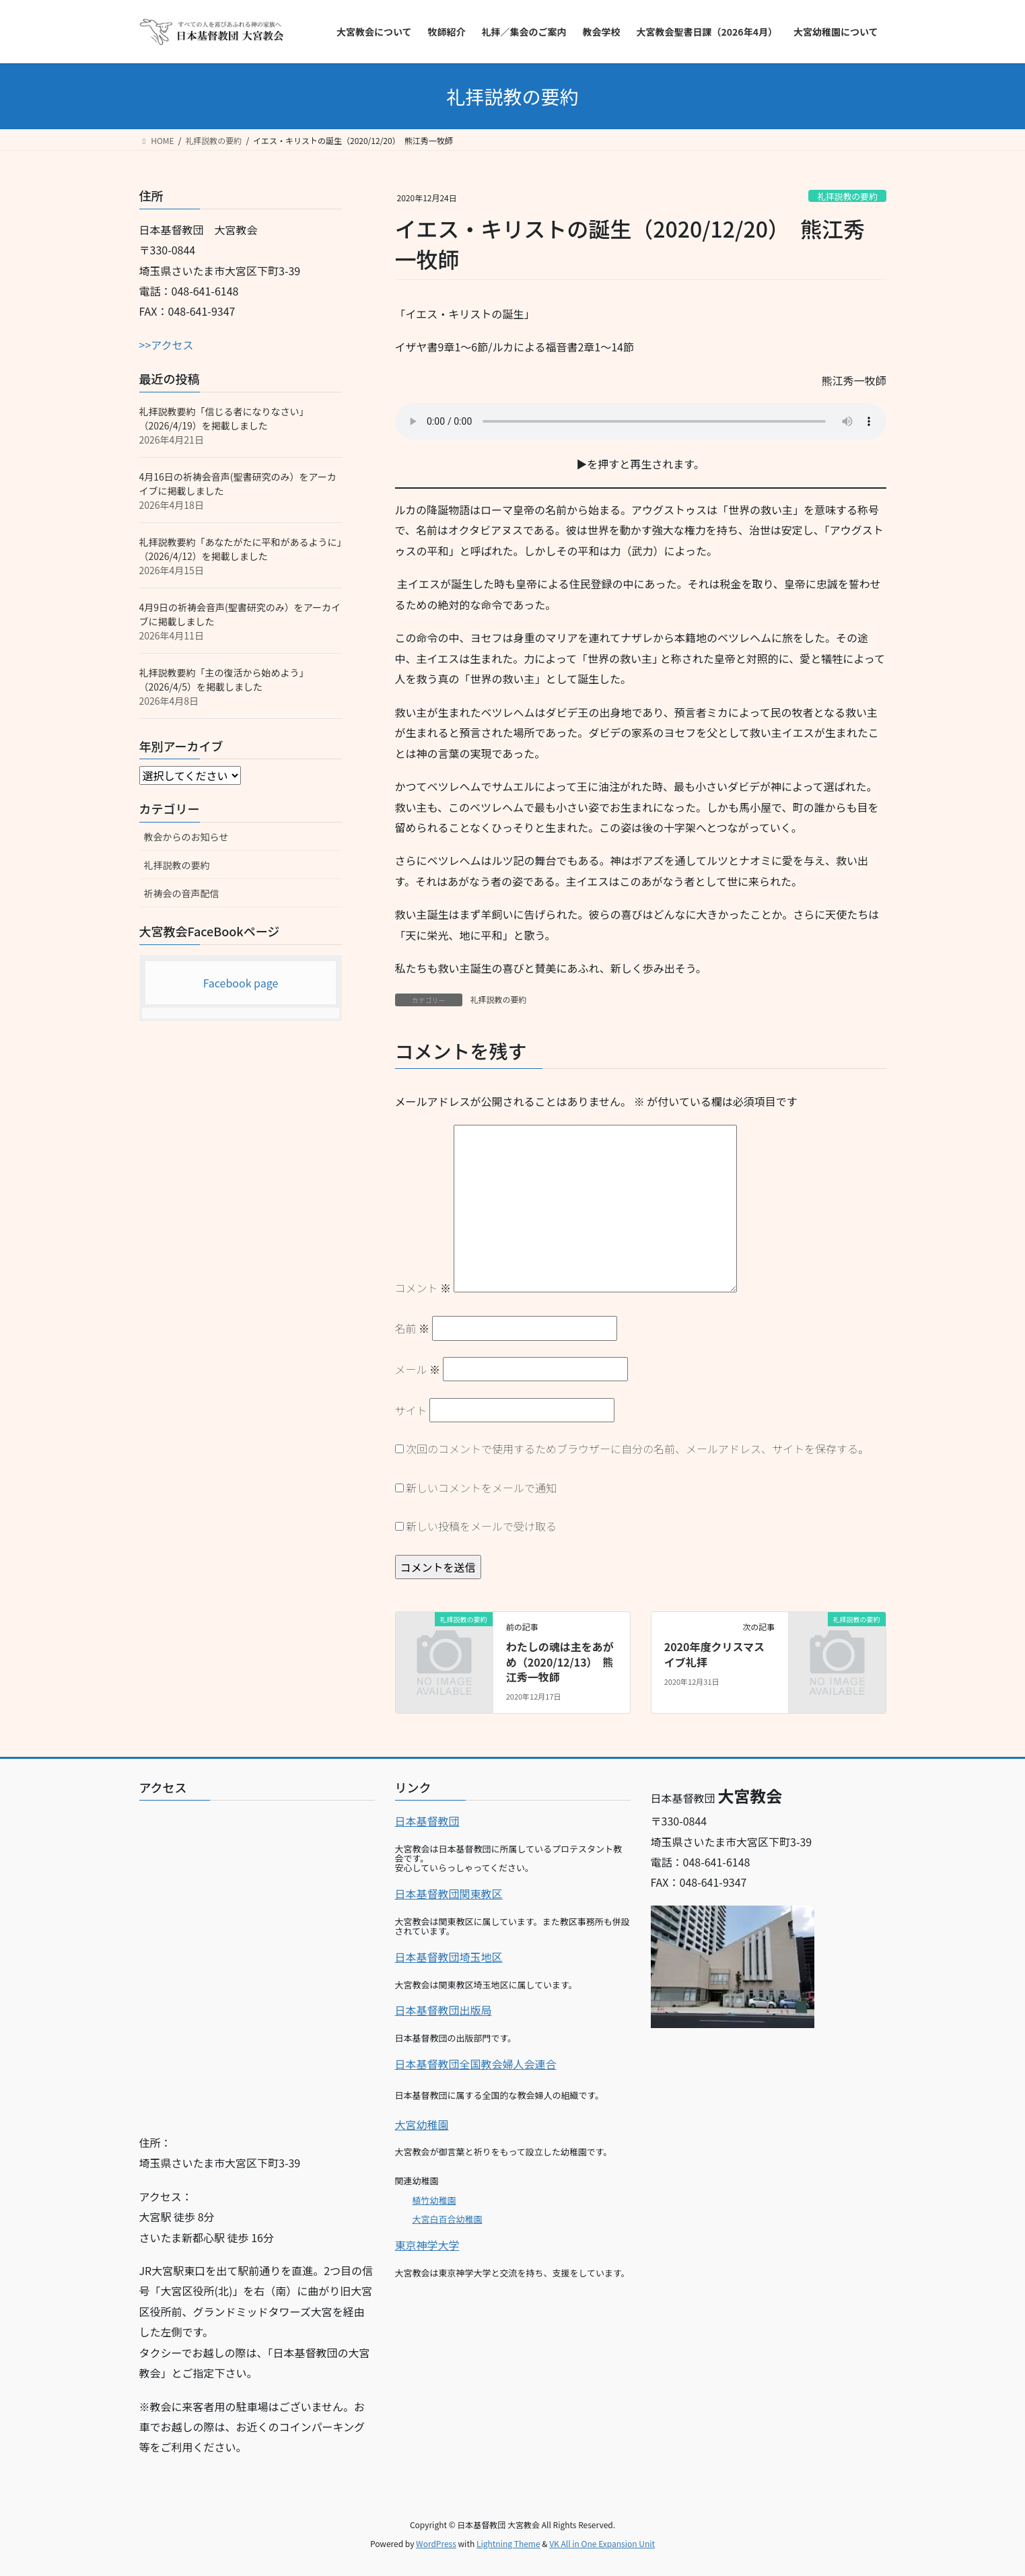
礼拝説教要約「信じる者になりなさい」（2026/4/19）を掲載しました (224, 418)
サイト (411, 1410)
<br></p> (257, 1962)
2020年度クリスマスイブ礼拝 (714, 1653)
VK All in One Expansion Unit (602, 2543)
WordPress (436, 2543)
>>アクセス (166, 345)
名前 (412, 1328)
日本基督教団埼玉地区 (449, 1957)
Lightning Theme (508, 2543)
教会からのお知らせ (186, 836)
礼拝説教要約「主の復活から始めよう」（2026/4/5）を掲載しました (224, 679)
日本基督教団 (427, 1821)
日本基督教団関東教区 (449, 1893)
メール (418, 1369)
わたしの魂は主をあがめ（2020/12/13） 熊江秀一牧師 (560, 1661)
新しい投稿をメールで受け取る (481, 1526)
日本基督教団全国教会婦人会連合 (476, 2064)
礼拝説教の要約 (847, 196)
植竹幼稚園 (434, 2200)
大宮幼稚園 (422, 2124)
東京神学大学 (427, 2245)
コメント (423, 1288)
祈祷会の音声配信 (181, 893)
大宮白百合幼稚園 (448, 2219)
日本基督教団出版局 (443, 2010)
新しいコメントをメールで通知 (481, 1488)
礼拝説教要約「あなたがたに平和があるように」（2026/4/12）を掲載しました (240, 549)
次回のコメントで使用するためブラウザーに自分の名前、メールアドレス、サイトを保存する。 (637, 1448)
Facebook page (241, 983)
